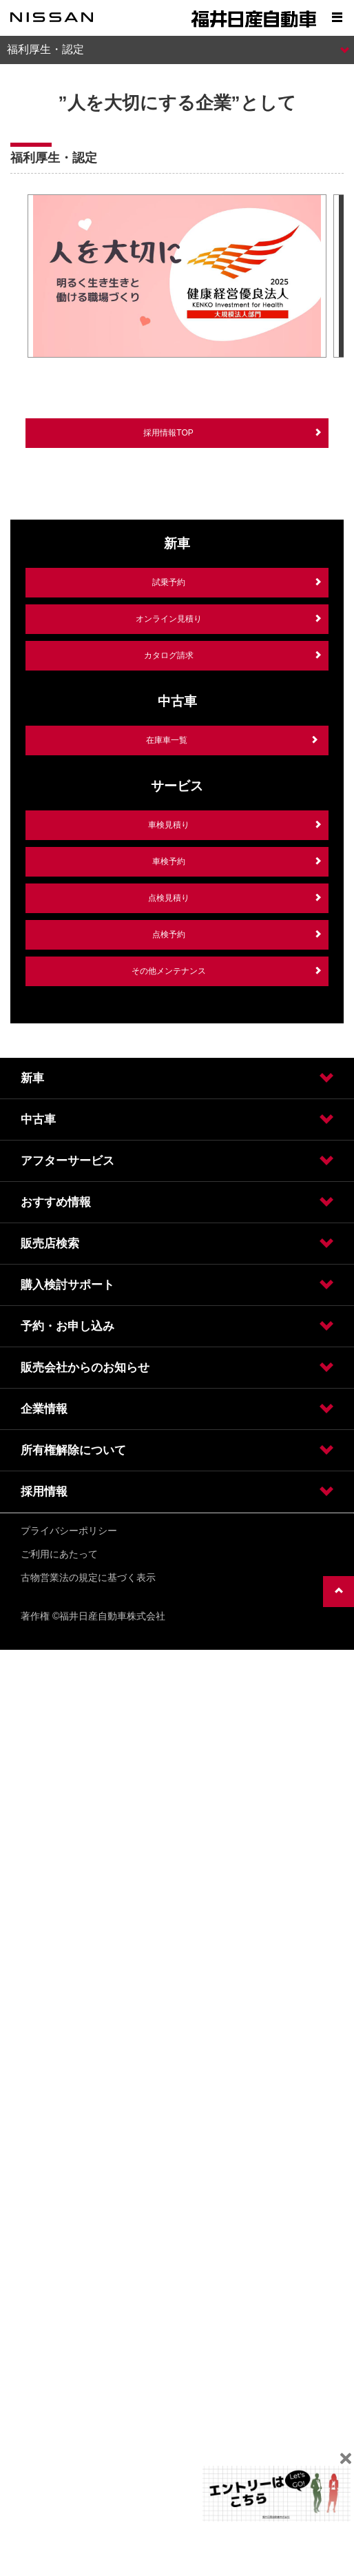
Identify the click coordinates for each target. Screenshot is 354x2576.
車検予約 (168, 861)
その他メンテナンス (169, 971)
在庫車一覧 (166, 740)
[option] (177, 277)
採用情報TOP (168, 433)
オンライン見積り (169, 619)
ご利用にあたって (59, 1554)
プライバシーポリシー (69, 1530)
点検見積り (168, 898)
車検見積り (168, 825)
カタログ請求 (169, 655)
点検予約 (168, 934)
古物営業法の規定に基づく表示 (88, 1577)
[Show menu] (337, 17)
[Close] (345, 2459)
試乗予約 (168, 582)
